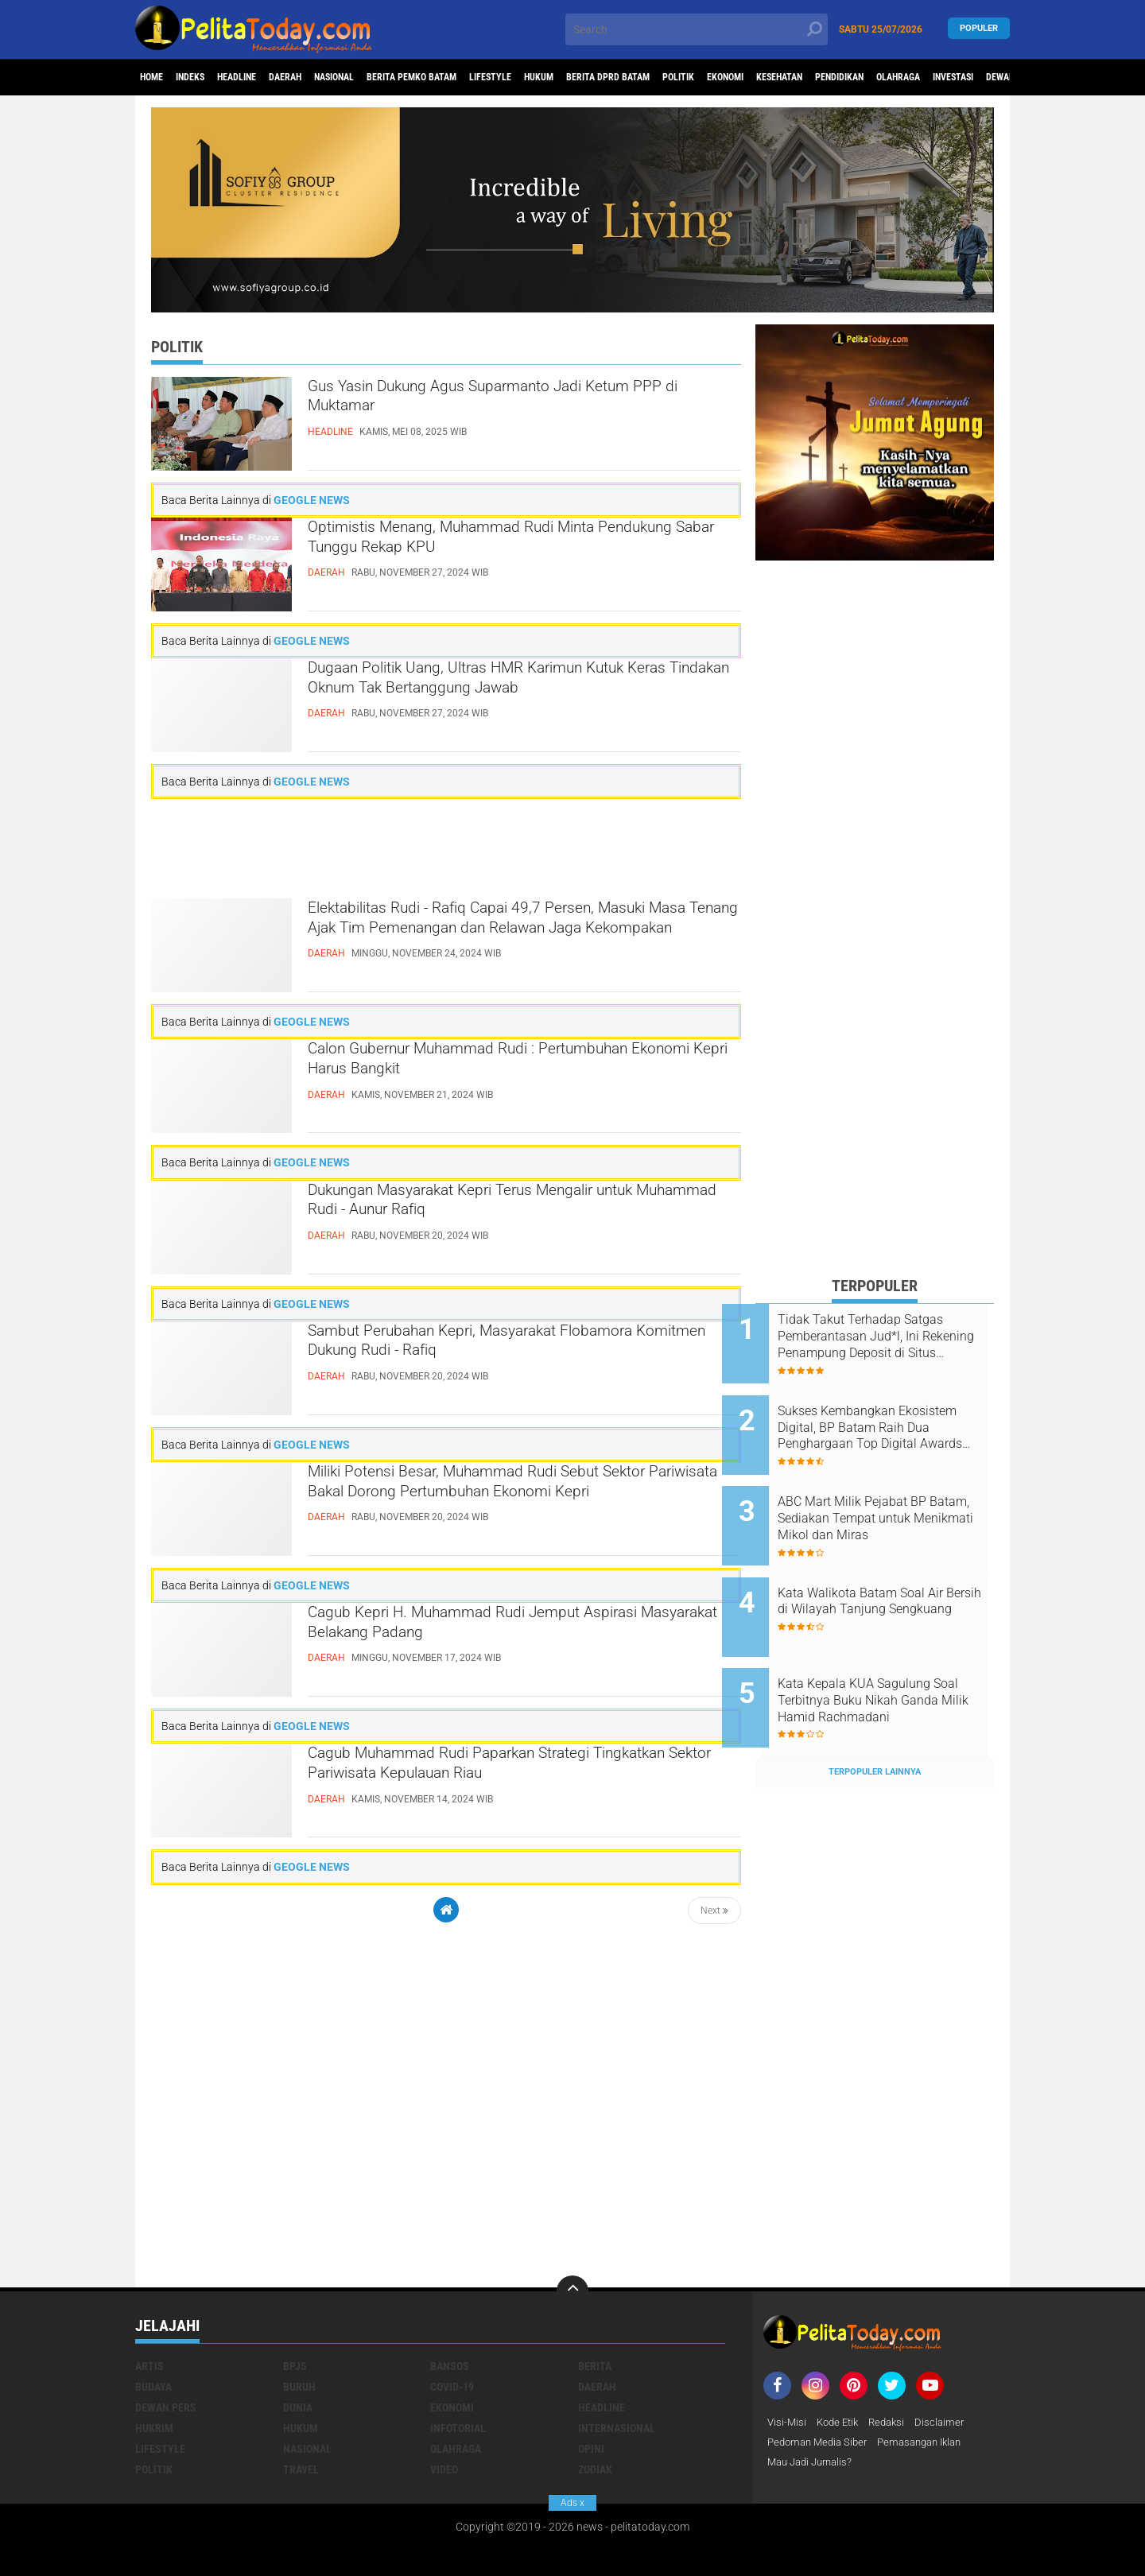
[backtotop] (572, 2238)
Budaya (153, 2333)
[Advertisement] (446, 848)
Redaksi (894, 2369)
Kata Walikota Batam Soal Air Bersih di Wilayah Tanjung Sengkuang (893, 1577)
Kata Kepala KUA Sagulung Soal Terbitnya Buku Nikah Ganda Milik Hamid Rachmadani (887, 1657)
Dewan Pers (165, 2354)
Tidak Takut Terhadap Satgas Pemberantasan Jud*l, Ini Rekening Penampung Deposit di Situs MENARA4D (895, 1336)
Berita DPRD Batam (723, 78)
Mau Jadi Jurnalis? (813, 2410)
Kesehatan (935, 78)
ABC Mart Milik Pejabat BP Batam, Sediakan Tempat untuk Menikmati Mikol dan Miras (888, 1497)
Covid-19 (452, 2333)
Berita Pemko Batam (483, 78)
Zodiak (595, 2416)
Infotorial (458, 2374)
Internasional (616, 2374)
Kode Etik (841, 2369)
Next (714, 1910)
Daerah (327, 78)
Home (157, 78)
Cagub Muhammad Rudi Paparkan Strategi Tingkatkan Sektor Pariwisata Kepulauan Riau (512, 1769)
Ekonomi (867, 78)
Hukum (639, 78)
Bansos (449, 2312)
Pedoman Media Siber (821, 2390)
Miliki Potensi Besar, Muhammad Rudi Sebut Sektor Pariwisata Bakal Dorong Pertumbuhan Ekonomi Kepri (514, 1502)
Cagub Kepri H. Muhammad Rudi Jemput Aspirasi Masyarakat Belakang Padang (491, 1629)
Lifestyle (578, 78)
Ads (572, 2502)
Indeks (206, 78)
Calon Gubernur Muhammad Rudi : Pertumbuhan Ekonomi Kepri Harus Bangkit (502, 1065)
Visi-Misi (787, 2369)
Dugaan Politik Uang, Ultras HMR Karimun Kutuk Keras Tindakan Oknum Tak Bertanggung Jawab (523, 684)
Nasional (388, 78)
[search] (696, 29)
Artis (149, 2312)
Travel (301, 2416)
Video (444, 2416)
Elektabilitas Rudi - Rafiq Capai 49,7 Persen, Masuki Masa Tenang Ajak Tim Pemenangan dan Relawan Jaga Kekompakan (507, 938)
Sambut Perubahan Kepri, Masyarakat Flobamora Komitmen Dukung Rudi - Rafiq (497, 1347)
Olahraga (455, 2395)
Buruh (299, 2333)
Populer (979, 29)
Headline (266, 78)
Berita (594, 2312)
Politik (808, 78)
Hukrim (154, 2374)
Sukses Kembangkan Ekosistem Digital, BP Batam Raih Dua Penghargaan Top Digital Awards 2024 (890, 1416)
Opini (591, 2395)
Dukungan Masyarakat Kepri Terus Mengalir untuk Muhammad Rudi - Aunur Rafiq (503, 1206)
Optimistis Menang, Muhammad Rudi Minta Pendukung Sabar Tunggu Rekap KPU (503, 543)
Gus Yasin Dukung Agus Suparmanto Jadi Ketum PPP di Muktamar (494, 403)
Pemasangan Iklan (931, 2390)
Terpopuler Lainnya (875, 1718)
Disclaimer (949, 2369)
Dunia (297, 2354)
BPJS (295, 2312)
